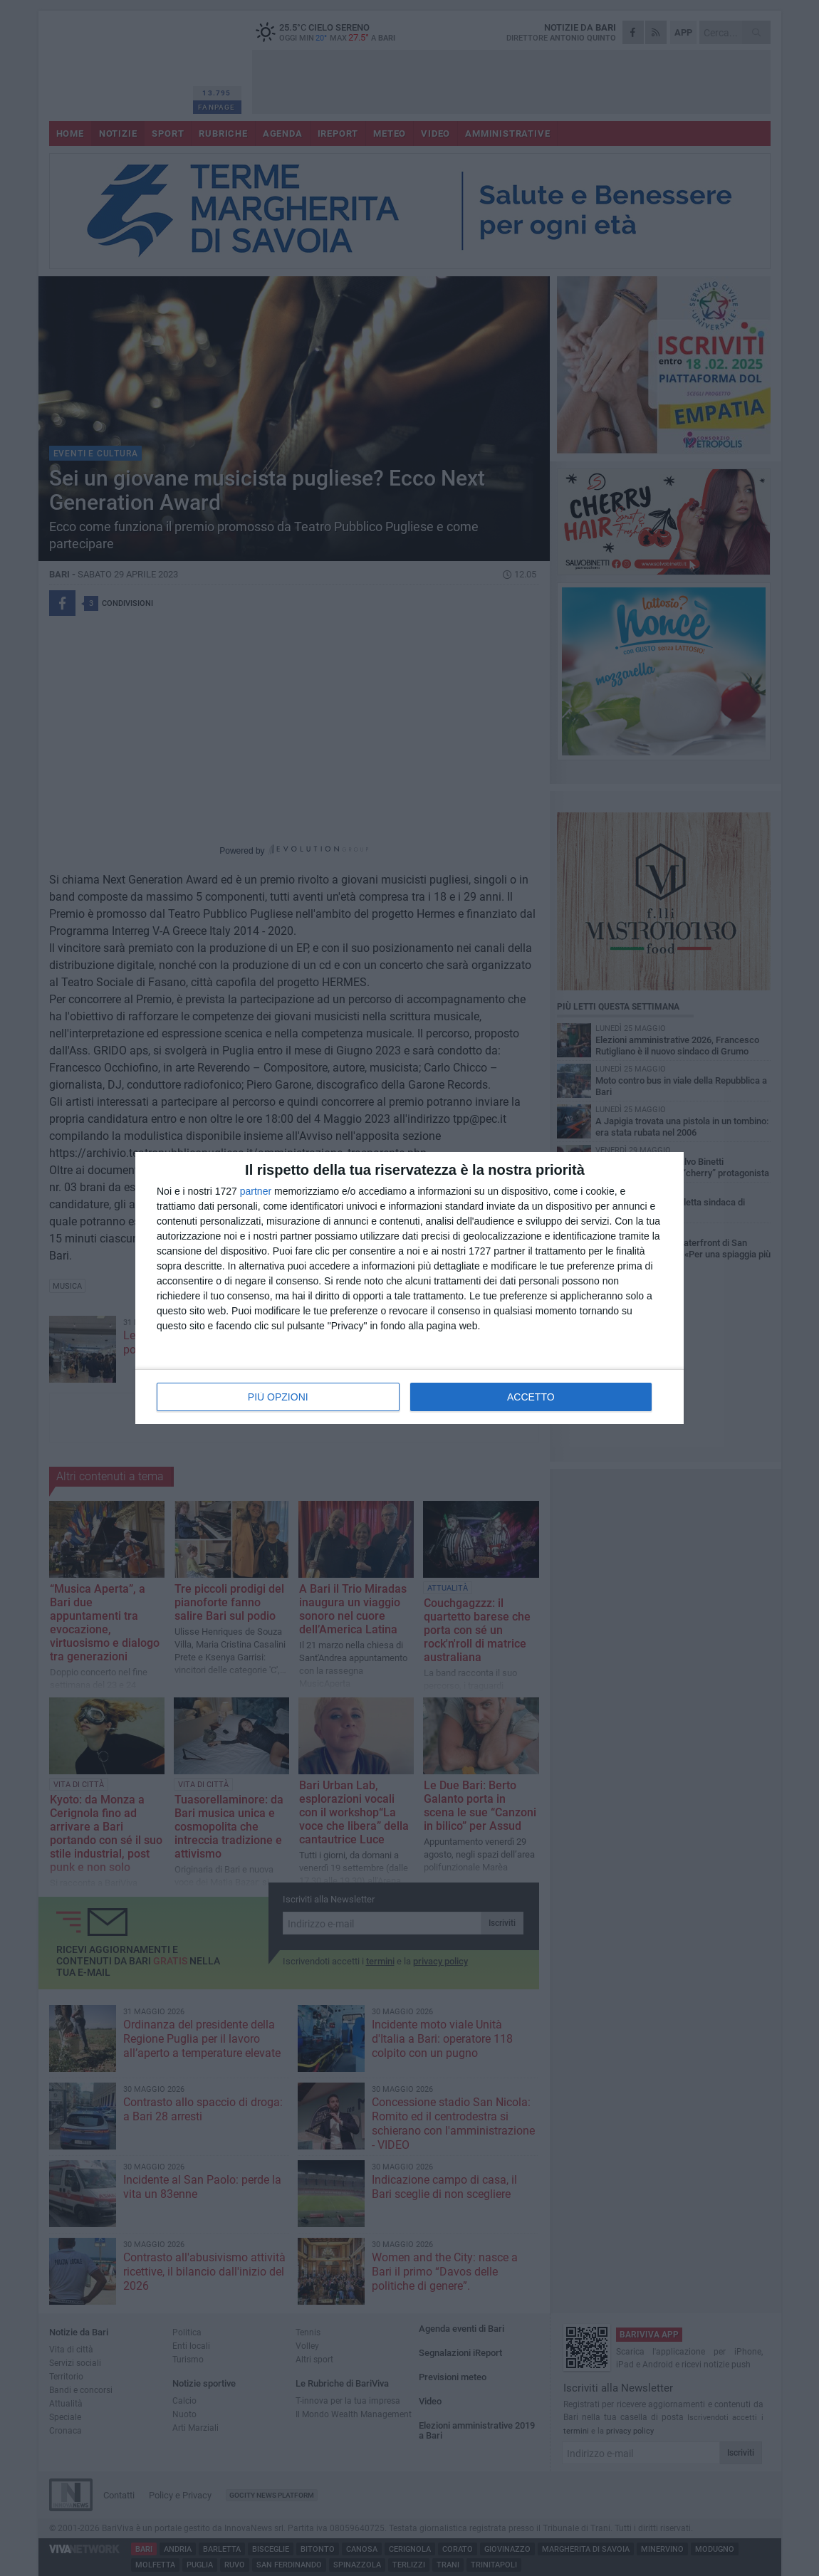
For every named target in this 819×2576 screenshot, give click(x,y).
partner (255, 1191)
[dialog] (409, 1288)
